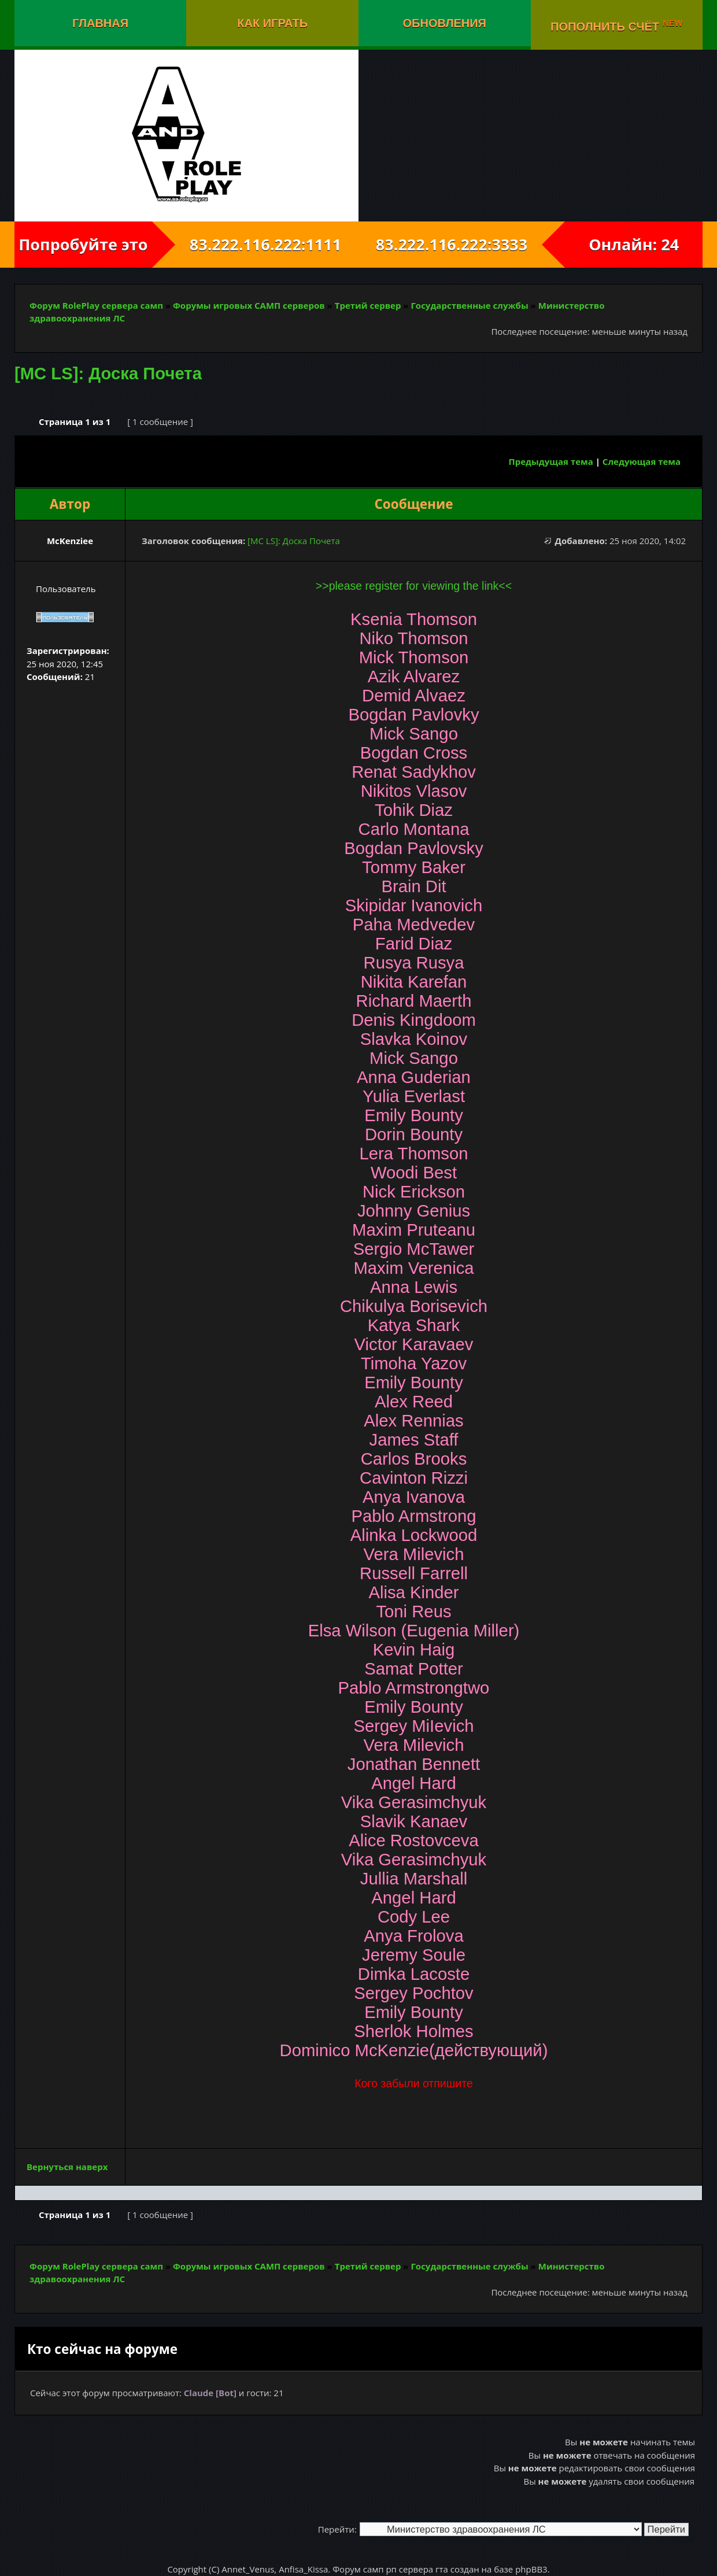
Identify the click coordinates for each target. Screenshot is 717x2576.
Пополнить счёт (616, 25)
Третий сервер (368, 305)
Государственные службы (469, 305)
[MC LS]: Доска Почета (108, 373)
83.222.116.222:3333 (462, 244)
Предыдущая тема (551, 461)
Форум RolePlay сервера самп (96, 305)
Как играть (272, 23)
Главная (100, 23)
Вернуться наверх (67, 2166)
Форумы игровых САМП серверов (249, 305)
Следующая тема (642, 461)
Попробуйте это (83, 244)
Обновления (444, 23)
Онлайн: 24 (634, 244)
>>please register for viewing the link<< (414, 585)
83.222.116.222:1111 (255, 244)
